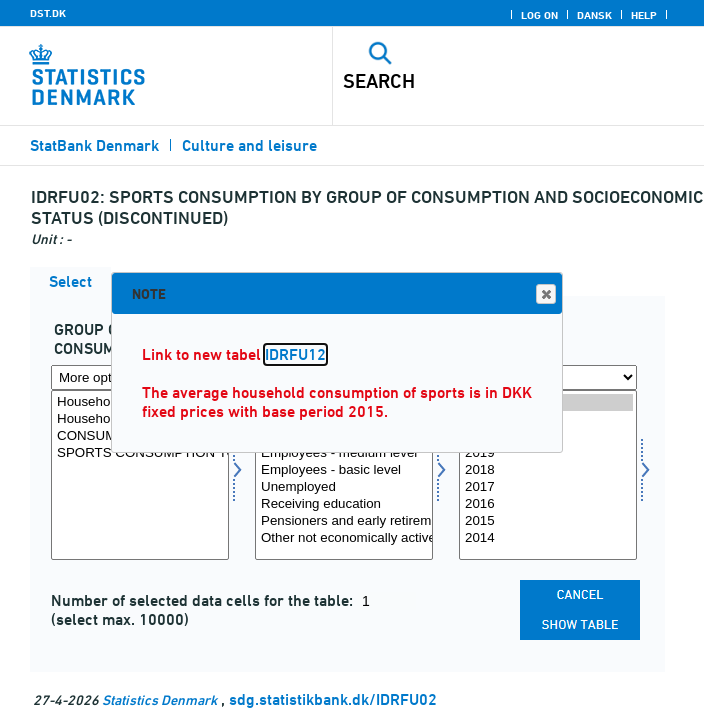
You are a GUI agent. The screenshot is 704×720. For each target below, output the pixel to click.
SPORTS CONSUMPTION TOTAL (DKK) (140, 453)
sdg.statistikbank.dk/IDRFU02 (333, 699)
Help (644, 15)
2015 (548, 521)
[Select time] (548, 475)
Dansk (594, 15)
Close (545, 294)
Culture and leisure (249, 145)
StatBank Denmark (94, 145)
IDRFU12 (295, 354)
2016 (548, 504)
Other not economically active (344, 538)
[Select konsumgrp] (140, 475)
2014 (548, 538)
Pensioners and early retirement (344, 521)
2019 (548, 453)
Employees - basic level (344, 470)
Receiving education (344, 504)
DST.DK (48, 13)
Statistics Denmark (159, 699)
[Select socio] (344, 475)
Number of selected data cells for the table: (204, 600)
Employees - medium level (344, 453)
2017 (548, 487)
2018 (548, 470)
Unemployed (344, 487)
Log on (539, 15)
